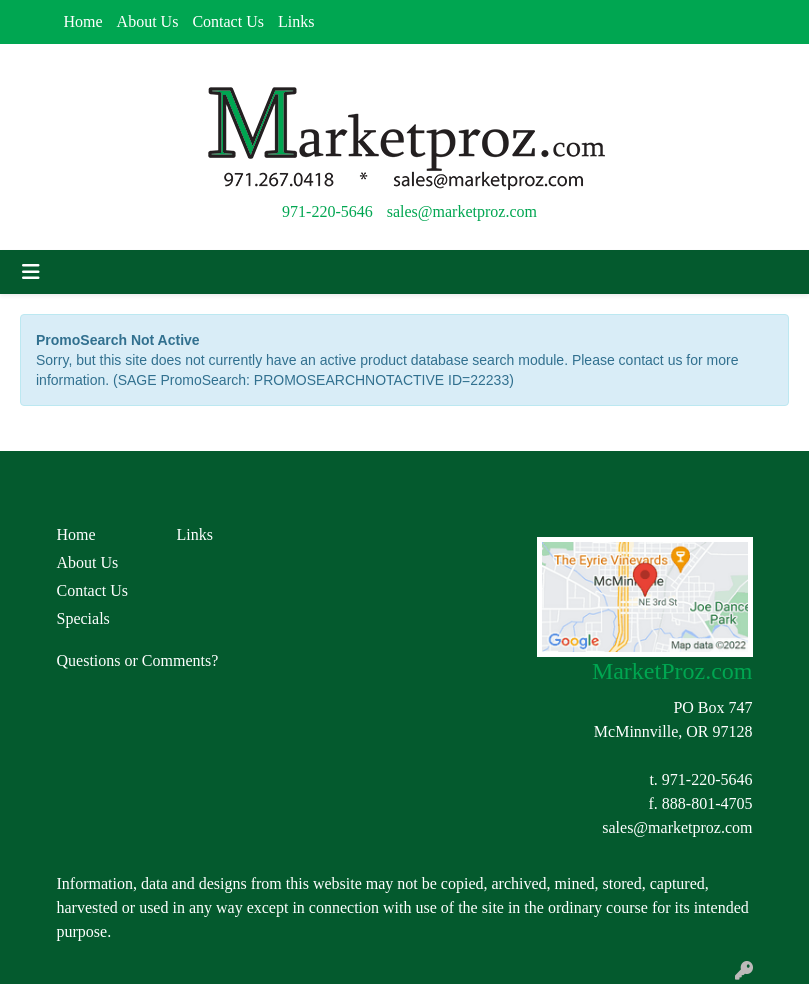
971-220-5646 (327, 211)
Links (296, 21)
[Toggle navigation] (31, 272)
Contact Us (228, 21)
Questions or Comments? (138, 660)
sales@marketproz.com (462, 211)
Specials (83, 618)
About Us (148, 21)
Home (83, 21)
